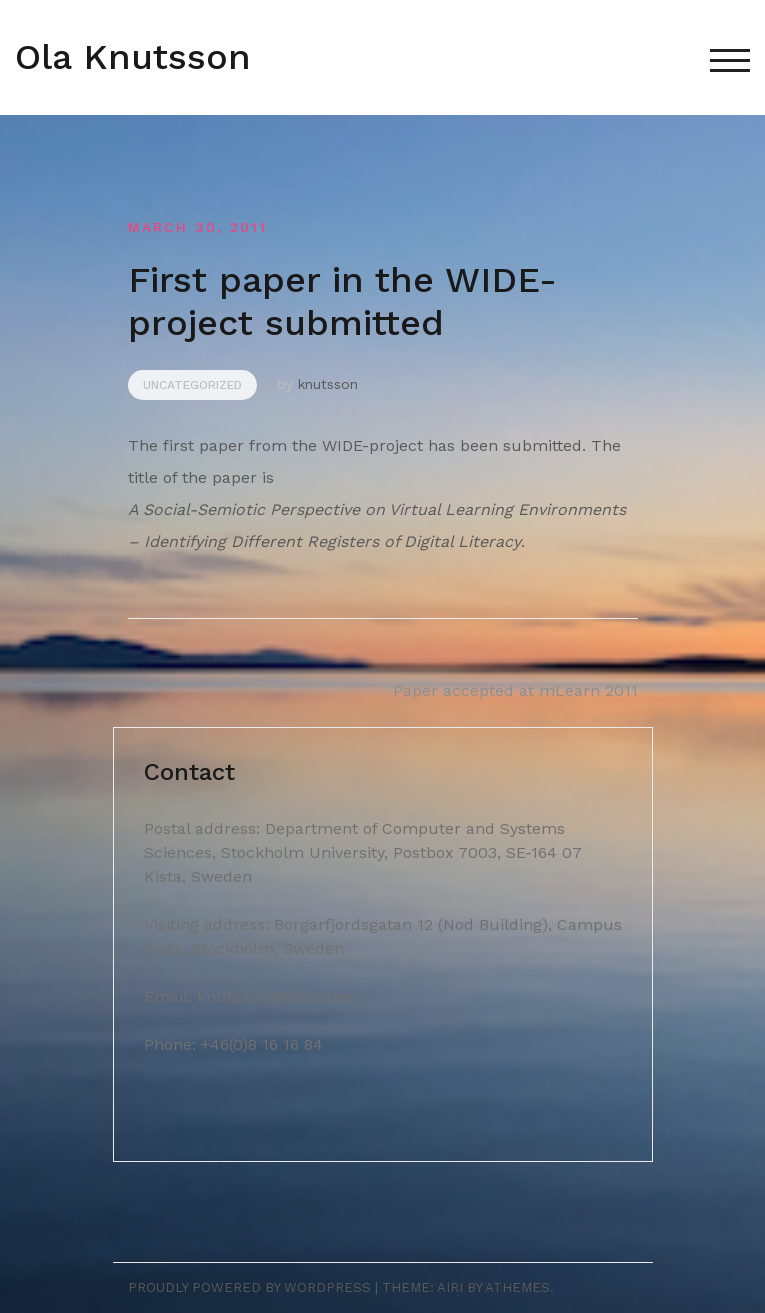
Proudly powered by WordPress (249, 1287)
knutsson (328, 384)
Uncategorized (192, 385)
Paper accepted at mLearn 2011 (515, 690)
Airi (450, 1287)
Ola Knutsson (133, 57)
